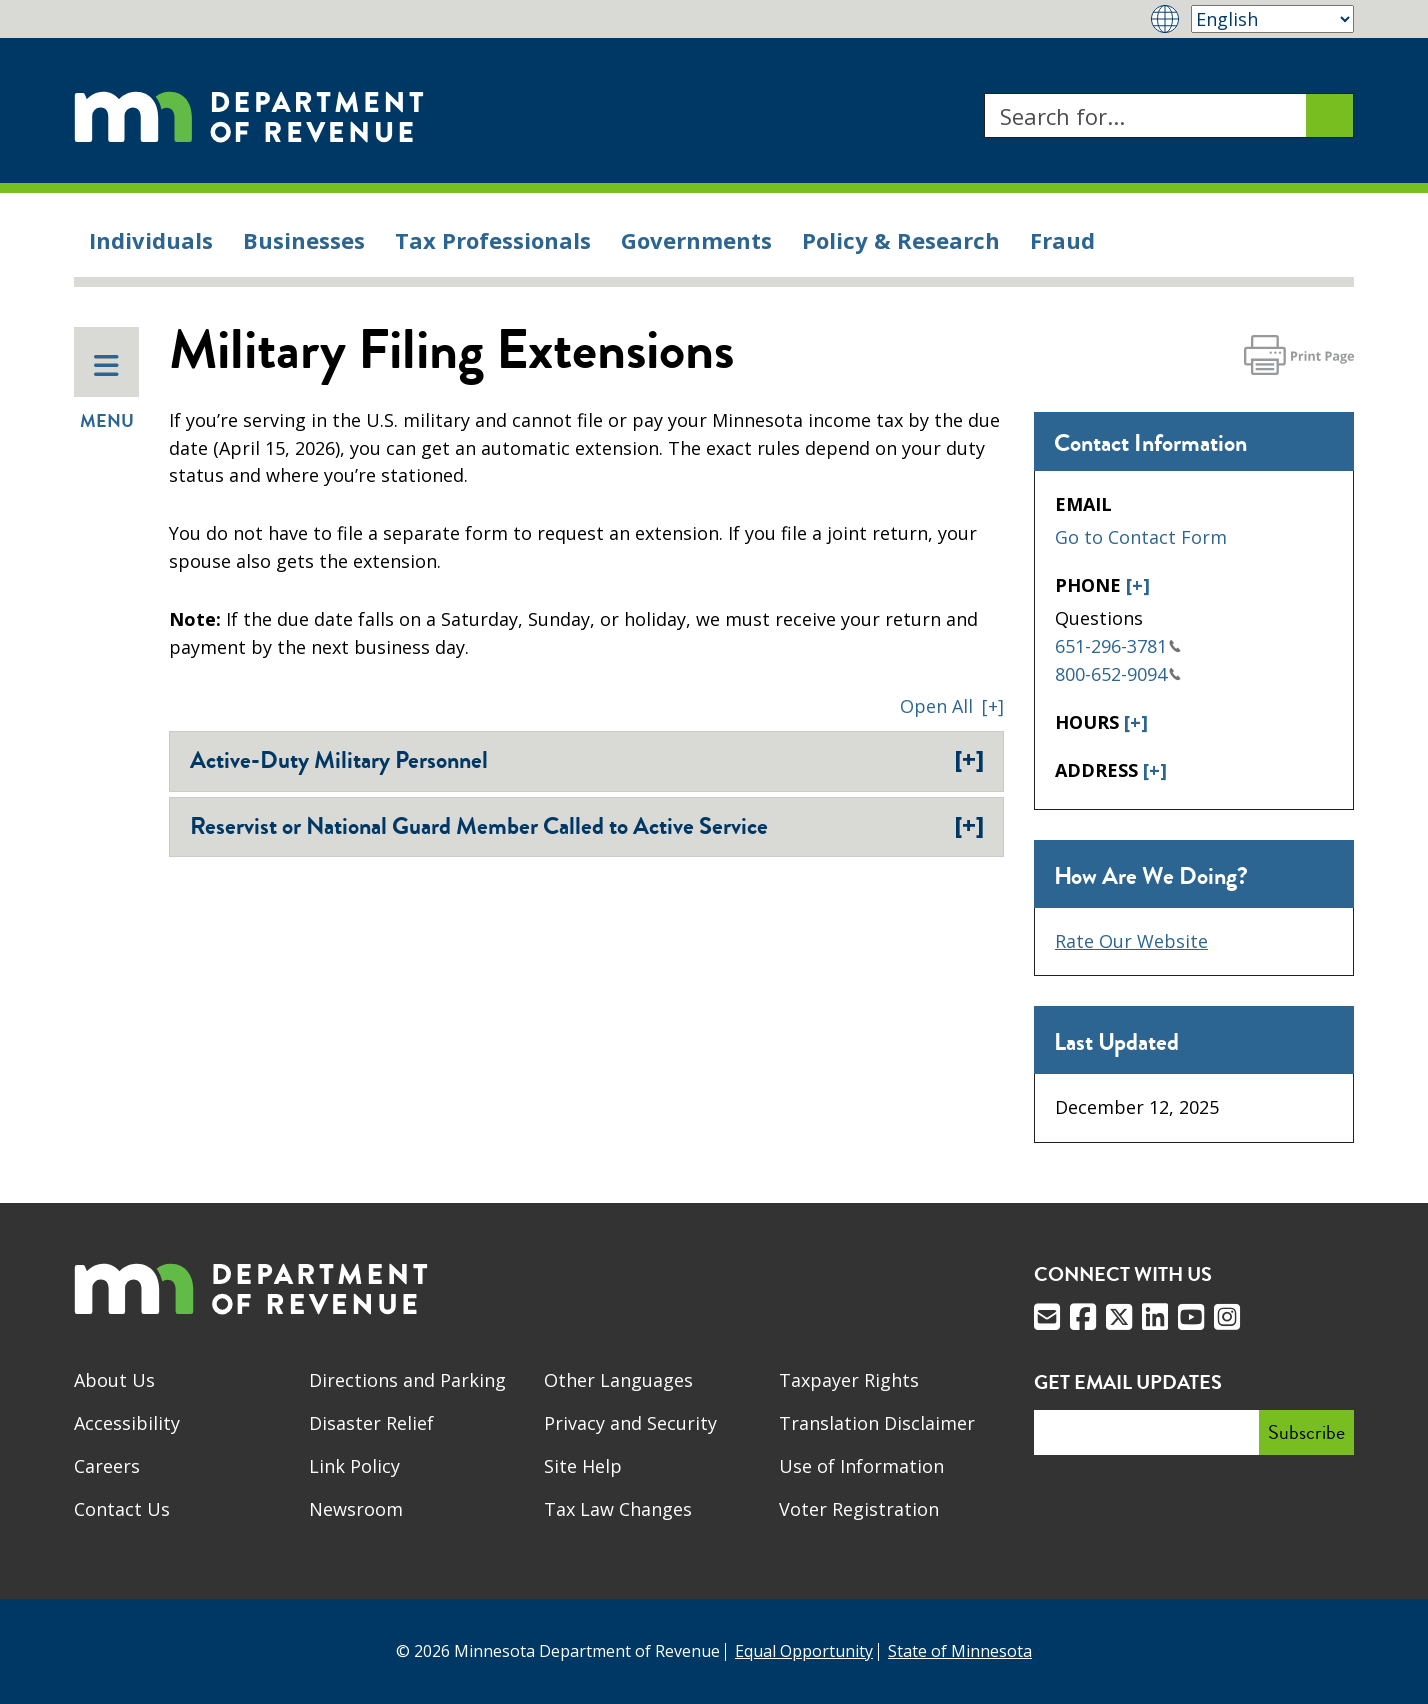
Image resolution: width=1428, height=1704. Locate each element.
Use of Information (861, 1466)
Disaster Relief (371, 1423)
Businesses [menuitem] (304, 240)
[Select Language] (1272, 19)
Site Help (583, 1466)
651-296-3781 (1118, 646)
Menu (107, 393)
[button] (952, 706)
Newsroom (356, 1509)
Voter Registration (859, 1509)
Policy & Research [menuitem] (901, 240)
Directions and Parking (407, 1380)
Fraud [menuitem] (1062, 240)
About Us (114, 1380)
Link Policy (354, 1466)
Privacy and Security (630, 1423)
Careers (107, 1466)
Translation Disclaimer (877, 1423)
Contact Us (122, 1509)
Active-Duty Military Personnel (587, 760)
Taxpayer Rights (849, 1380)
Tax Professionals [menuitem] (493, 240)
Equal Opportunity (804, 1651)
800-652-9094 (1118, 674)
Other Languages (618, 1380)
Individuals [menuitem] (151, 240)
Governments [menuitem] (696, 240)
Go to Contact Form (1141, 537)
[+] (1138, 585)
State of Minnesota (960, 1651)
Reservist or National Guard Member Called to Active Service (587, 826)
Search (983, 93)
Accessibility (127, 1423)
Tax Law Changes (618, 1509)
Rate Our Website (1131, 941)
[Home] (249, 115)
